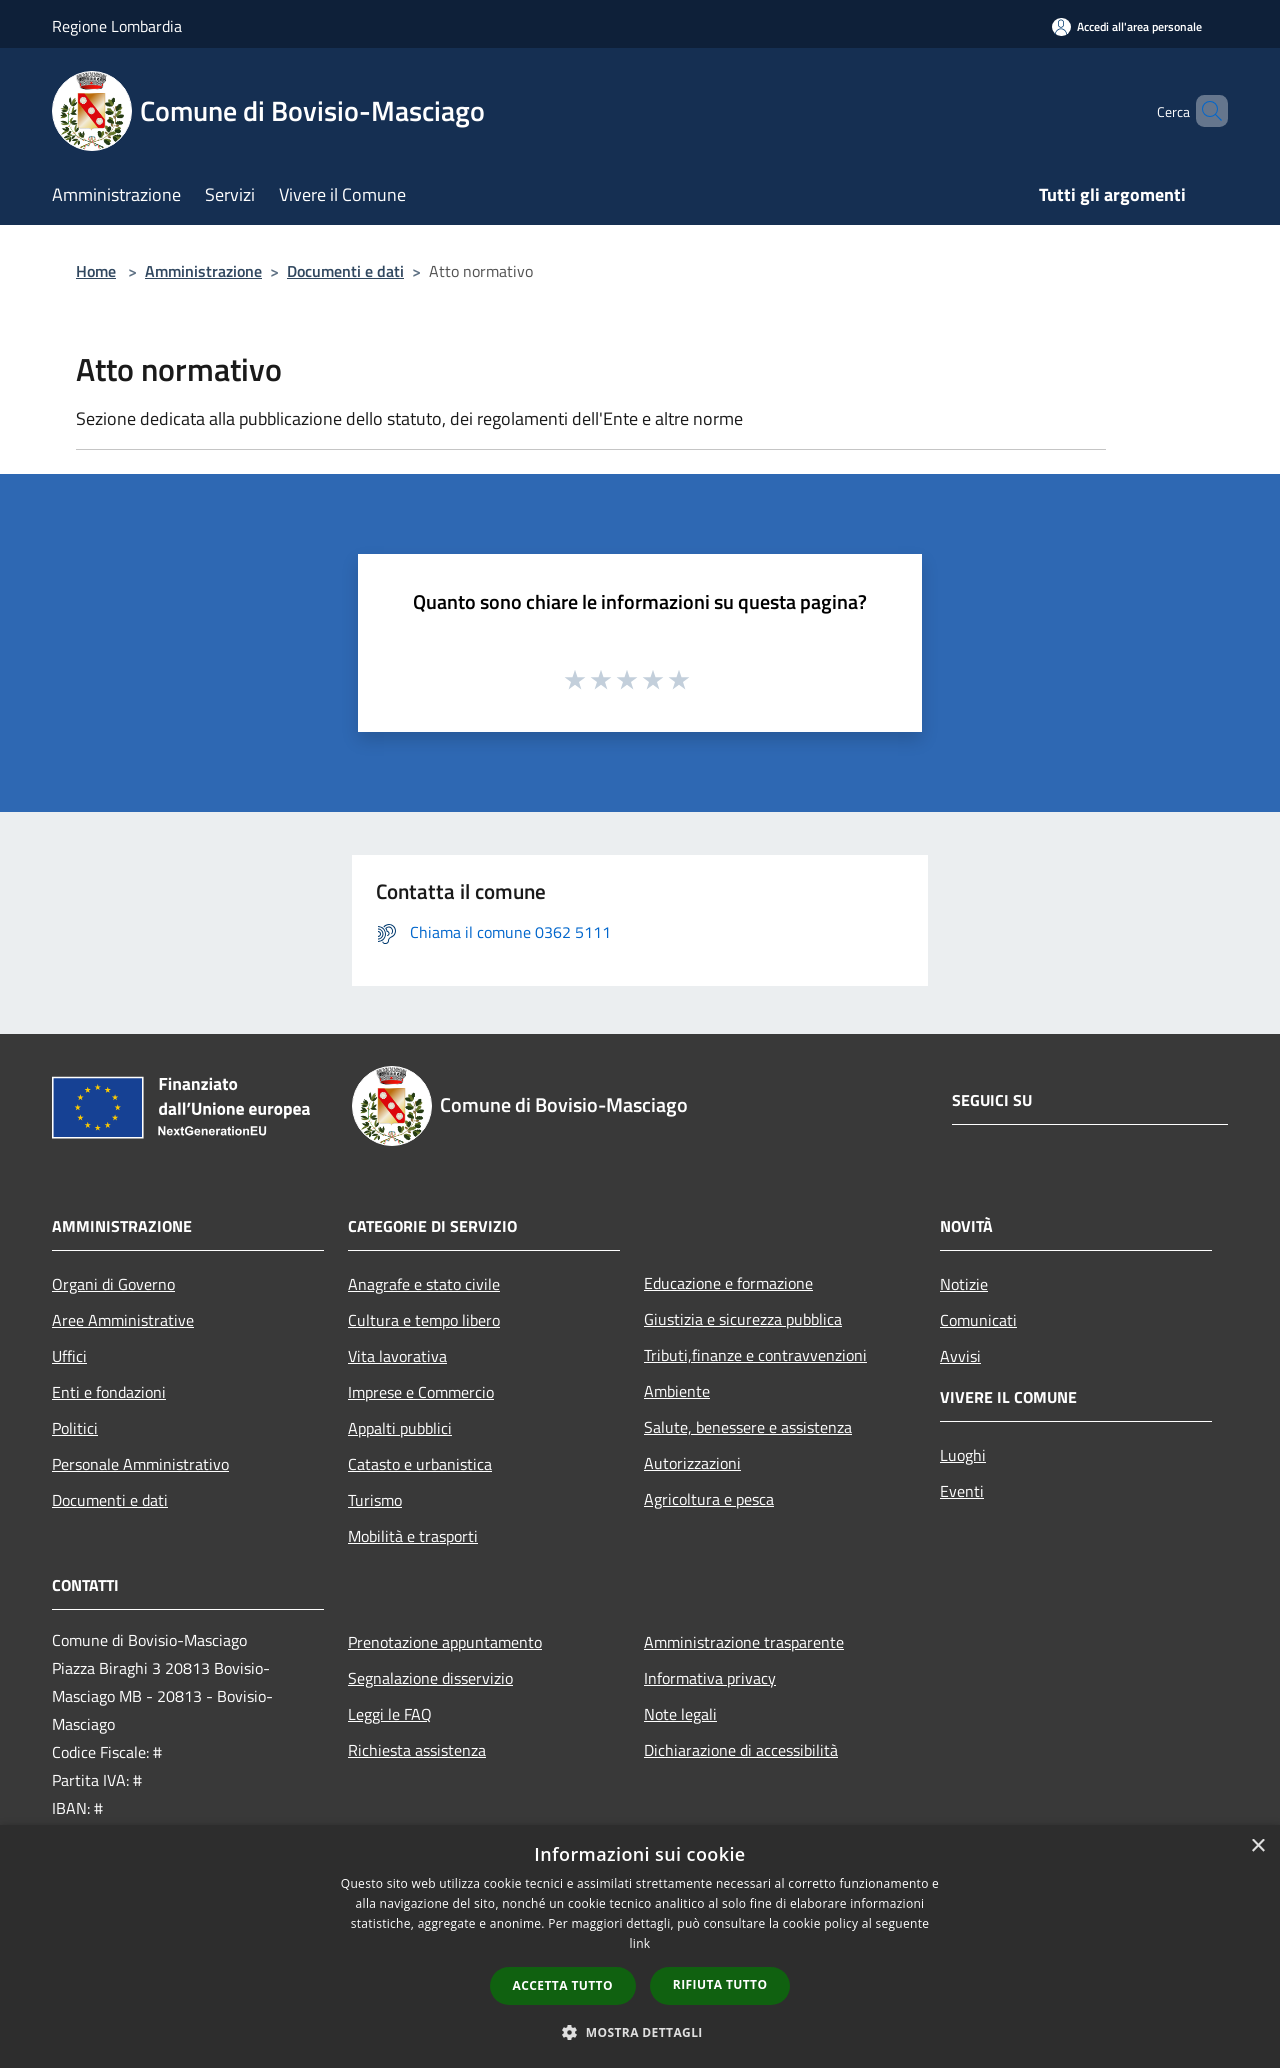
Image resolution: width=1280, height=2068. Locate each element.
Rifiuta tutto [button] (720, 1984)
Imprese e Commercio (421, 1392)
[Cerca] (1204, 111)
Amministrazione (203, 271)
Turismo (375, 1500)
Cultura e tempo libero (424, 1320)
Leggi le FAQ (390, 1714)
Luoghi (963, 1455)
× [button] (1257, 1846)
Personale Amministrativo (140, 1464)
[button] (640, 2032)
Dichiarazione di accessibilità (741, 1750)
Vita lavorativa (397, 1356)
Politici (75, 1428)
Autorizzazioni (692, 1463)
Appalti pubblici (400, 1428)
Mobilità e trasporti (413, 1536)
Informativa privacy (710, 1678)
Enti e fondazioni (109, 1392)
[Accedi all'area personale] (1127, 26)
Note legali (680, 1714)
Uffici (69, 1356)
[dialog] (640, 1946)
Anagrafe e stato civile (424, 1284)
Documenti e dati (345, 271)
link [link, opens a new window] (640, 1943)
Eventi (962, 1491)
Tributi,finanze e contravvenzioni (755, 1355)
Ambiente (677, 1391)
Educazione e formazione (728, 1283)
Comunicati (978, 1320)
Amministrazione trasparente (744, 1642)
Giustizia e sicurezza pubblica (743, 1319)
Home (96, 271)
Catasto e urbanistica (420, 1464)
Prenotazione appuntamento (445, 1642)
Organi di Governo (113, 1284)
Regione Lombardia (117, 26)
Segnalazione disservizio (430, 1678)
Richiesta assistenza (417, 1750)
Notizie (964, 1284)
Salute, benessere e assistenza (748, 1427)
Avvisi (960, 1356)
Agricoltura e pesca (709, 1499)
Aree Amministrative (123, 1320)
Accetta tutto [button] (563, 1985)
